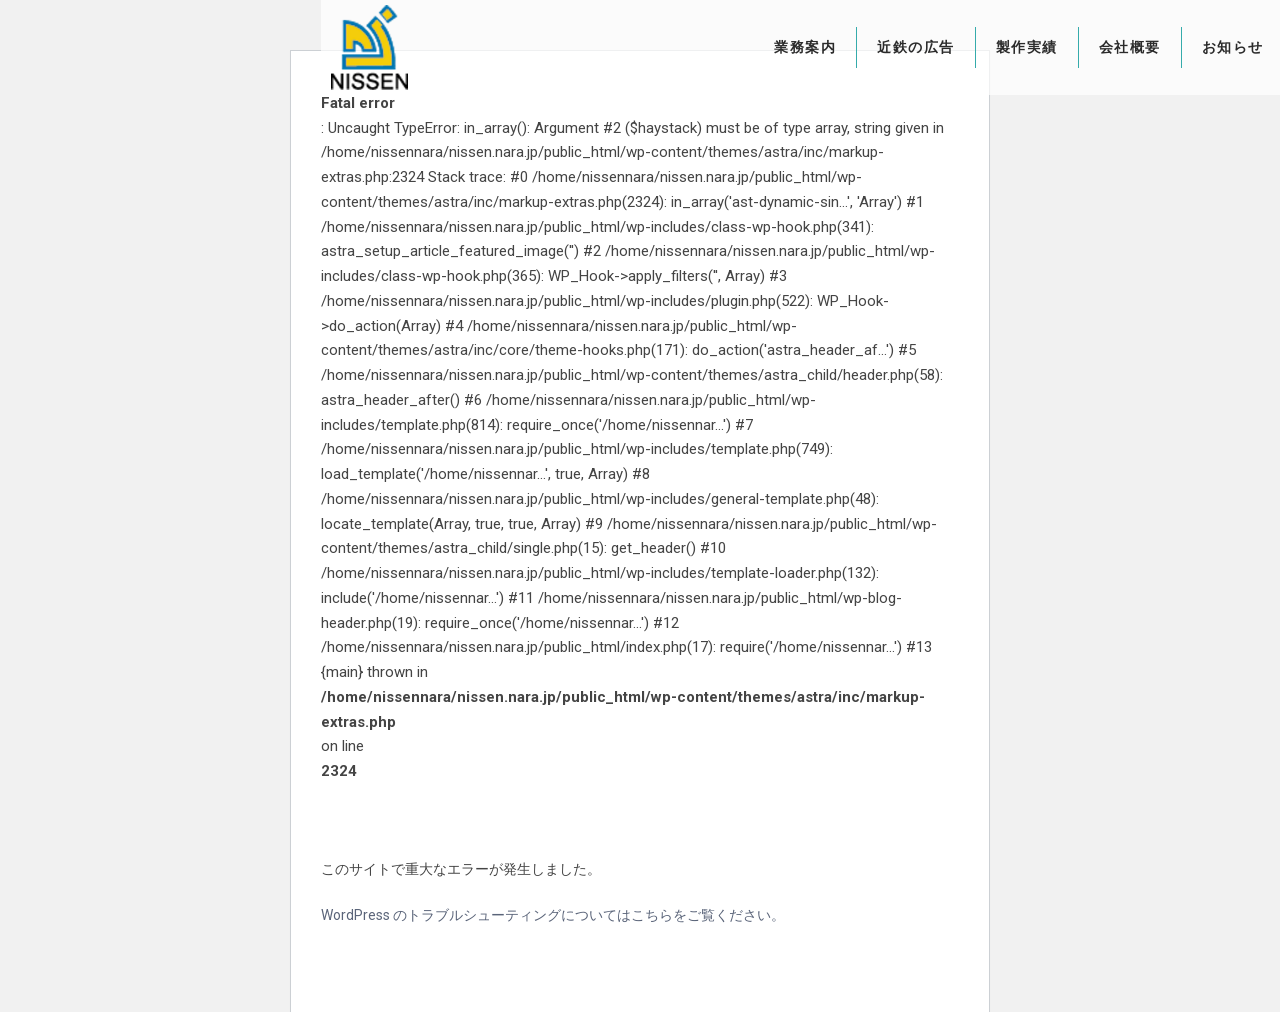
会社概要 (1064, 47)
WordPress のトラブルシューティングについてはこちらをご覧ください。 (553, 915)
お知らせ (1167, 47)
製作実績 (961, 47)
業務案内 (739, 47)
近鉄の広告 (850, 47)
